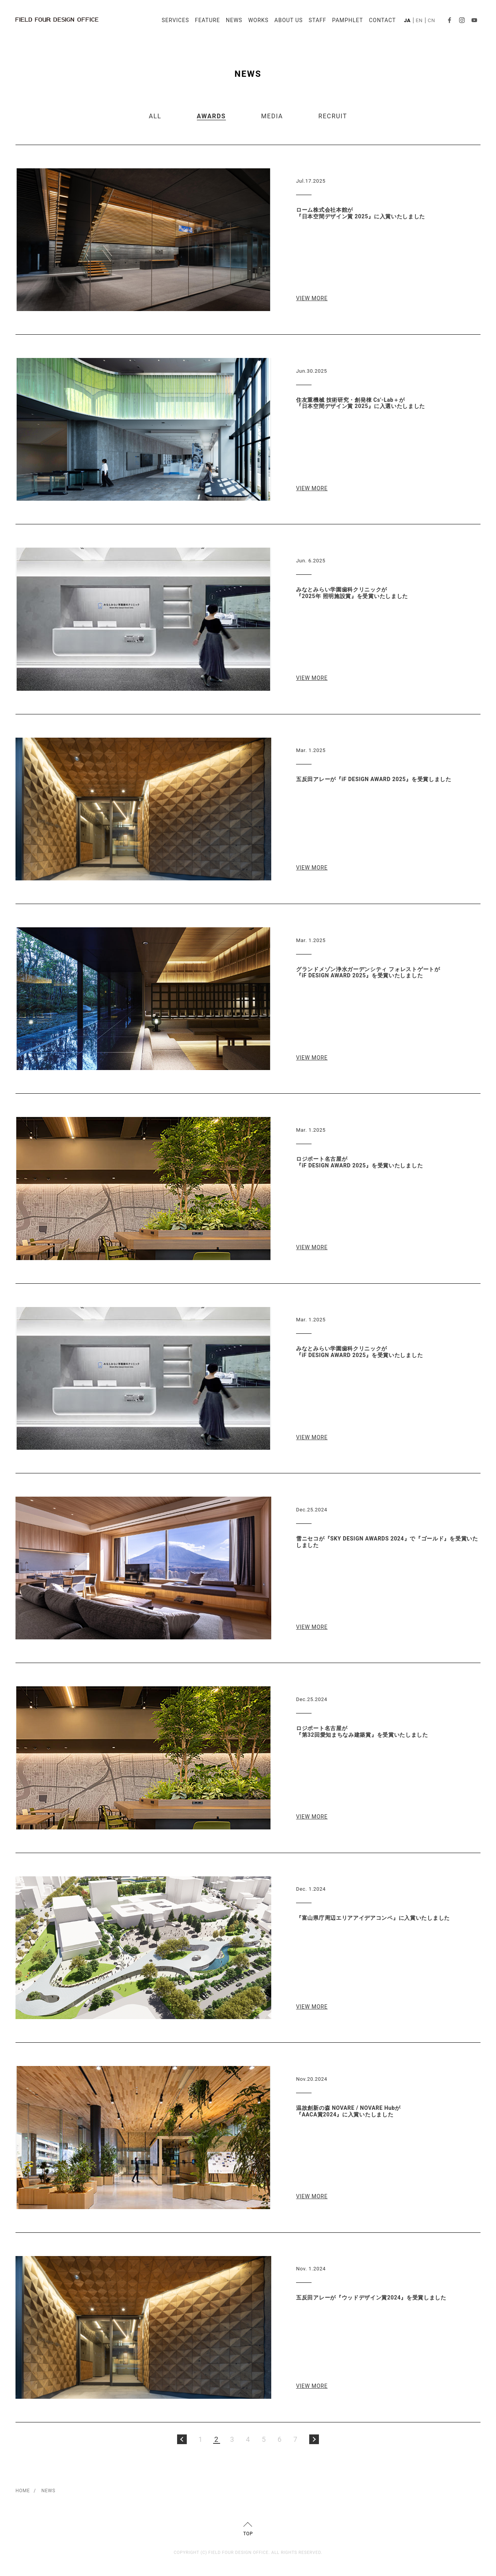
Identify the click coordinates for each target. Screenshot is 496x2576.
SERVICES (175, 20)
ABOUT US (288, 20)
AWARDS (211, 116)
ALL (155, 116)
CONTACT (382, 20)
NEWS (234, 20)
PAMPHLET (347, 20)
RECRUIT (332, 116)
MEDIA (272, 116)
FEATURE (207, 20)
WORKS (258, 20)
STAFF (317, 20)
